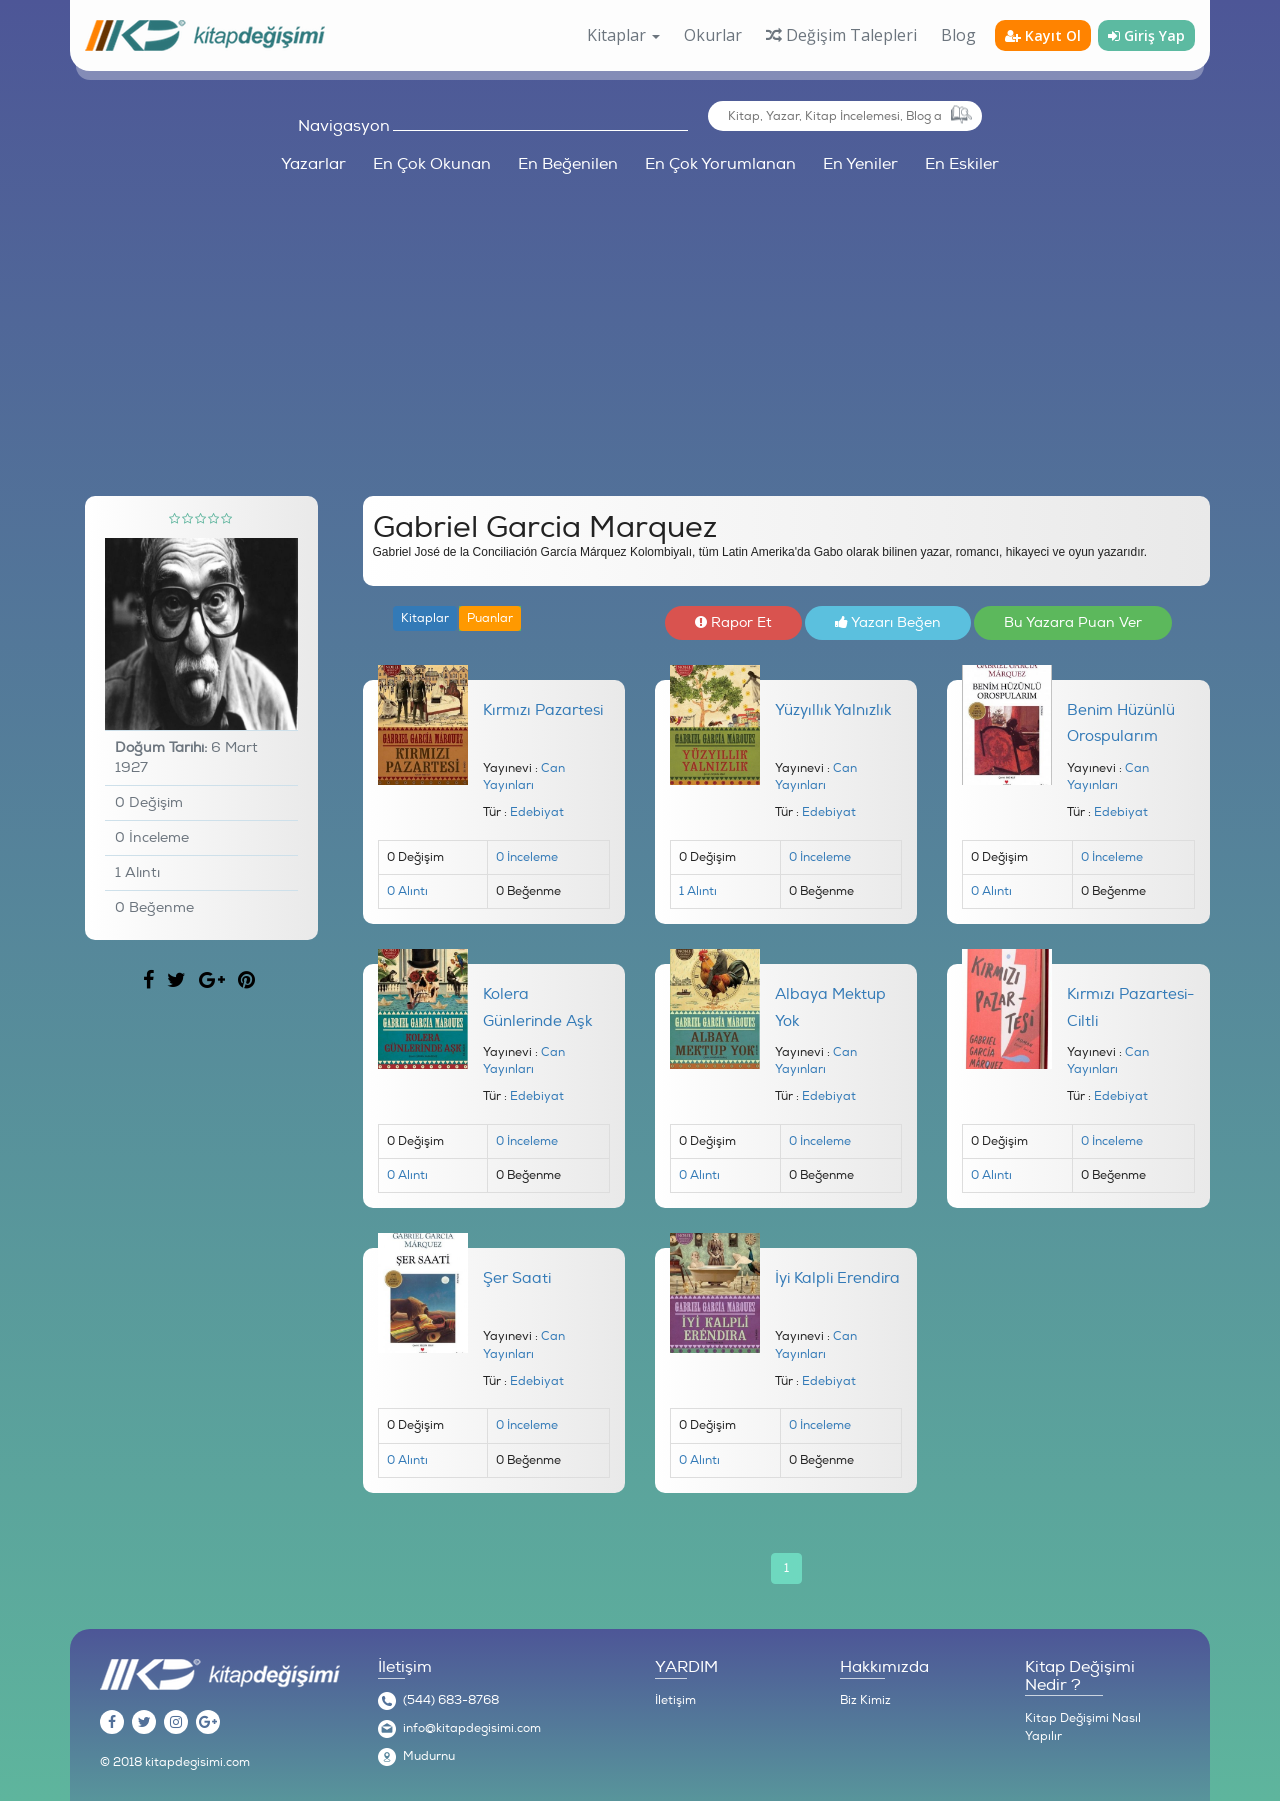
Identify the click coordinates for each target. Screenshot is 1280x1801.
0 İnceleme (152, 837)
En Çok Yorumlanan (720, 164)
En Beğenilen (568, 164)
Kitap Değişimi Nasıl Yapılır (1083, 1727)
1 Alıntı (137, 872)
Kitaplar (425, 618)
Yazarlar (313, 164)
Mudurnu (429, 1756)
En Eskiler (962, 164)
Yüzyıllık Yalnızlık (833, 710)
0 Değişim (149, 802)
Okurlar (713, 35)
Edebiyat (537, 812)
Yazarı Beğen (888, 622)
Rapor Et (733, 622)
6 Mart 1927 (186, 757)
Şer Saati (517, 1278)
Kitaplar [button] (623, 35)
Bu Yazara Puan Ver (1073, 622)
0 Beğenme (154, 907)
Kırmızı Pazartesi (543, 710)
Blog (958, 35)
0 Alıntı (407, 891)
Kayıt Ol (1043, 35)
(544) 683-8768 (451, 1700)
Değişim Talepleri (841, 35)
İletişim (675, 1700)
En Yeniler (860, 164)
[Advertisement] (640, 326)
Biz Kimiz (865, 1700)
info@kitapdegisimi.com (472, 1728)
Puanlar (490, 618)
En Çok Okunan (432, 164)
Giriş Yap (1146, 35)
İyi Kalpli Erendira (837, 1278)
